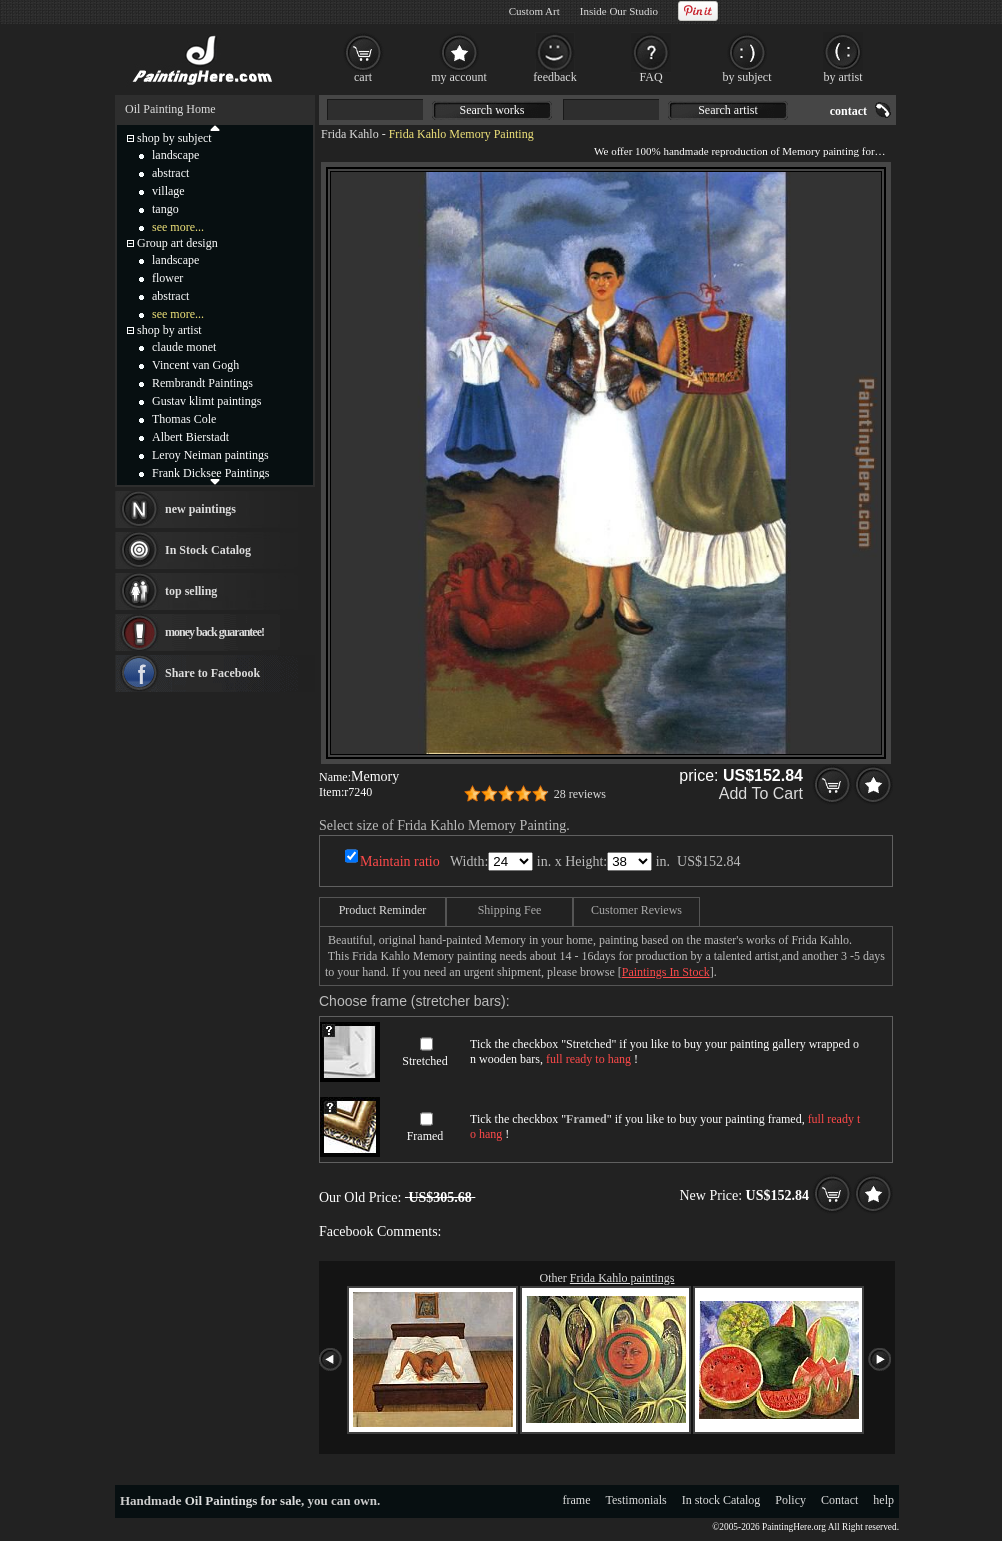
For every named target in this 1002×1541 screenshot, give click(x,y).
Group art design (177, 243)
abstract (170, 173)
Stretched (424, 1061)
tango (165, 209)
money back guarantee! (214, 632)
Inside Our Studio (619, 11)
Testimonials (636, 1500)
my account (459, 77)
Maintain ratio (400, 861)
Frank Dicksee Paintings (210, 473)
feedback (554, 77)
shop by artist (169, 330)
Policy (790, 1500)
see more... (178, 227)
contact (848, 111)
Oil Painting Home (170, 109)
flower (167, 278)
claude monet (184, 347)
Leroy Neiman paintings (210, 455)
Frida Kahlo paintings (622, 1278)
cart (363, 77)
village (168, 191)
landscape (175, 155)
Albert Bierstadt (190, 437)
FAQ (650, 77)
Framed (425, 1136)
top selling (191, 591)
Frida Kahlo (350, 134)
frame (577, 1500)
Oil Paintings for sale (243, 1500)
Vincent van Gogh (195, 365)
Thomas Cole (184, 419)
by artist (843, 77)
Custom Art (534, 11)
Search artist (728, 110)
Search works (492, 110)
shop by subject (174, 138)
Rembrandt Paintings (202, 383)
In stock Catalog (721, 1500)
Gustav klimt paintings (206, 401)
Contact (839, 1500)
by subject (747, 77)
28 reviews (580, 794)
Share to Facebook (212, 673)
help (883, 1500)
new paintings (200, 509)
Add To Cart (761, 793)
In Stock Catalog (208, 550)
